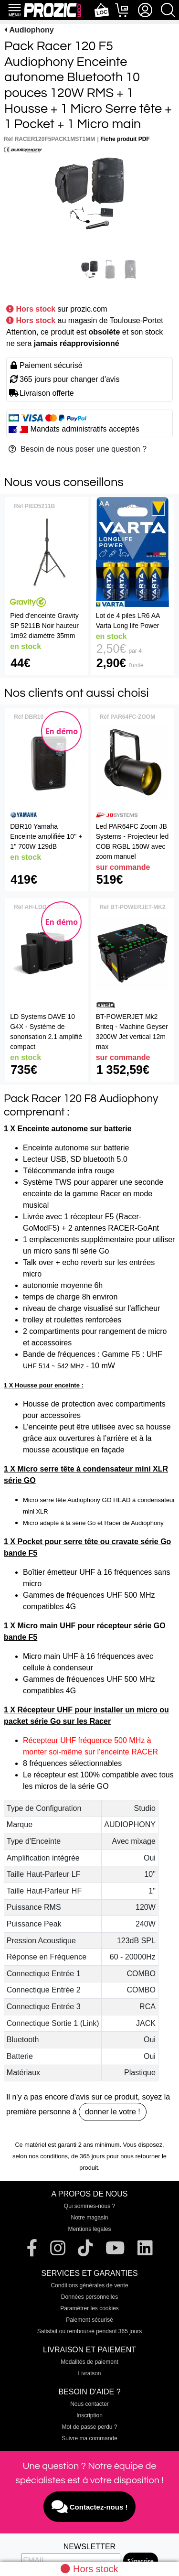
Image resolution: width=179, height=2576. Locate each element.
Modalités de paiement (89, 2362)
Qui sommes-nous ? (89, 2206)
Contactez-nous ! (90, 2507)
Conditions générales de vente (89, 2285)
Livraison (89, 2373)
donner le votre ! (112, 2112)
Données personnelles (89, 2297)
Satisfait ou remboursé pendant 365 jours (89, 2331)
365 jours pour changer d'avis (69, 379)
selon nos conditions (40, 2156)
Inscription (89, 2415)
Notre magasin (89, 2217)
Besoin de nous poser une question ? (78, 449)
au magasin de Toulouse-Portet (110, 320)
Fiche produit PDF (124, 139)
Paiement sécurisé (89, 2319)
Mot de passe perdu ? (89, 2427)
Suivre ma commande (89, 2438)
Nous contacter (89, 2404)
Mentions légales (89, 2229)
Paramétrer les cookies (89, 2308)
